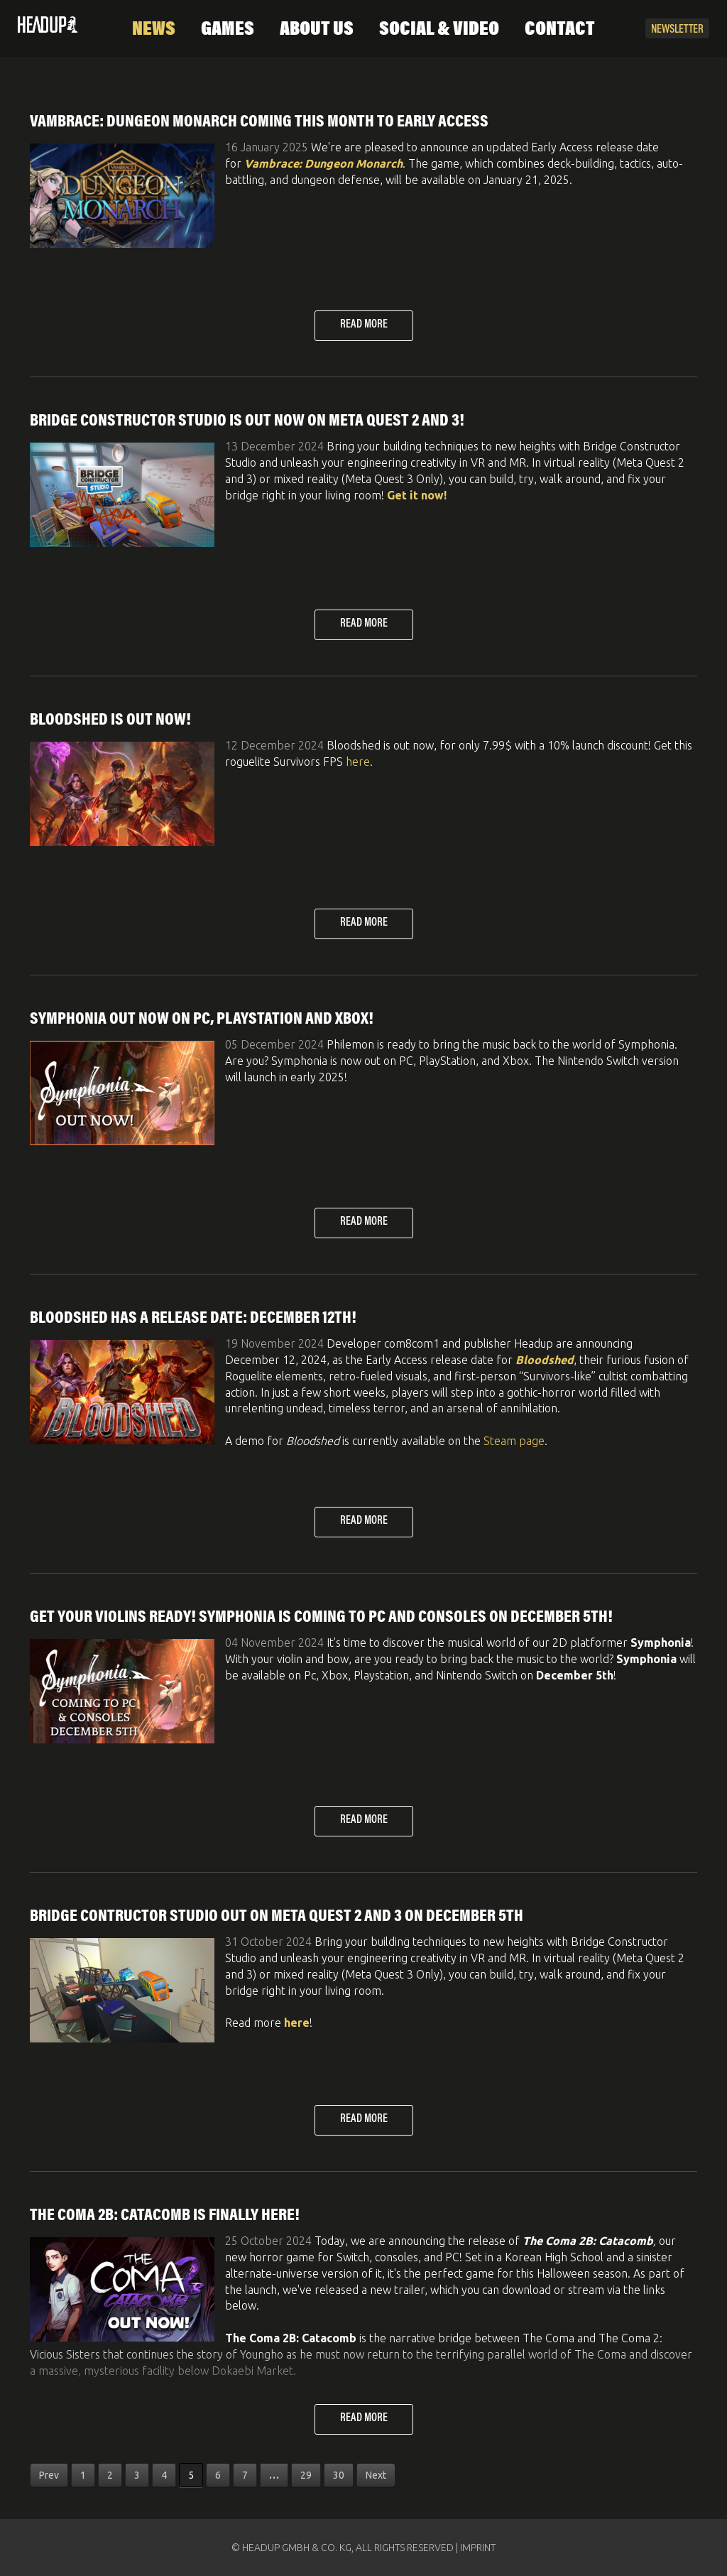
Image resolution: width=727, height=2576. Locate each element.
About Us (317, 30)
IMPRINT (478, 2547)
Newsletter (677, 30)
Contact (560, 30)
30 (338, 2475)
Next (376, 2475)
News (153, 30)
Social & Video (439, 30)
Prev (49, 2475)
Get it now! (417, 495)
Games (227, 30)
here (358, 761)
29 (306, 2475)
